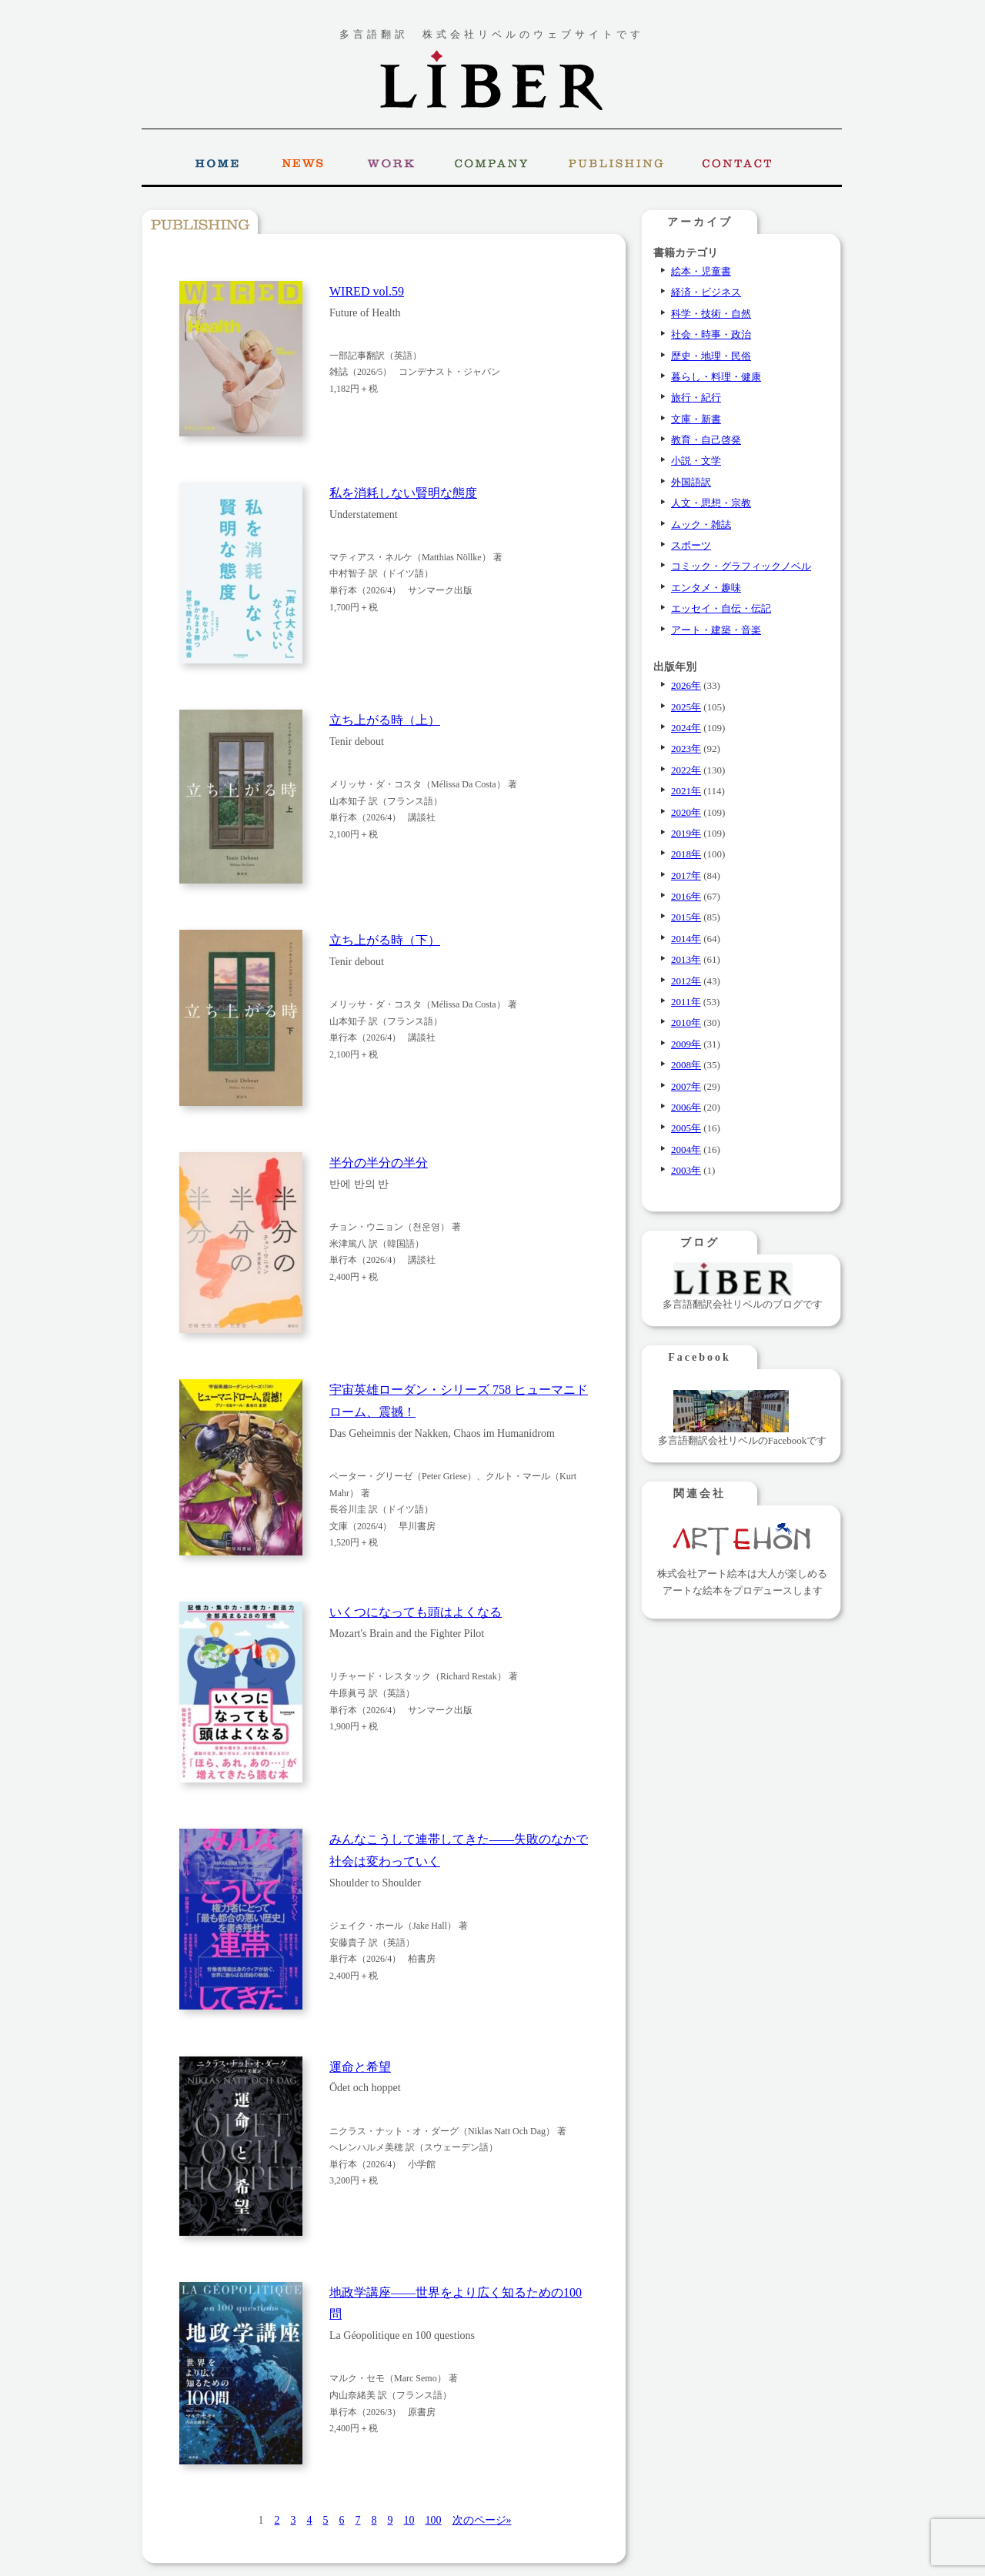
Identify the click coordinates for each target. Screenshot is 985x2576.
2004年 (686, 1149)
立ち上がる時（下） (384, 940)
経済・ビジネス (706, 292)
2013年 (686, 959)
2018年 (686, 854)
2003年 (686, 1170)
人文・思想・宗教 (711, 503)
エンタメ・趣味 (706, 587)
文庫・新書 (696, 419)
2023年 (686, 748)
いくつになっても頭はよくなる (415, 1612)
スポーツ (691, 545)
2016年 (686, 896)
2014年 (686, 938)
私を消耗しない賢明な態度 (403, 492)
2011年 (686, 1001)
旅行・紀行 (696, 397)
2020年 (686, 812)
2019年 (686, 833)
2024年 (686, 727)
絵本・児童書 (701, 271)
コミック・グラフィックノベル (741, 566)
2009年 (686, 1044)
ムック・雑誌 (701, 524)
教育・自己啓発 (706, 440)
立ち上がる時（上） (384, 720)
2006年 (686, 1107)
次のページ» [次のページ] (482, 2520)
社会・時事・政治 (711, 334)
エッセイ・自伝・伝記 (721, 608)
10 (409, 2520)
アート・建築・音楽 (716, 630)
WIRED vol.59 (366, 291)
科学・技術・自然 (711, 313)
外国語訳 (691, 482)
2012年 (686, 981)
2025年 (686, 707)
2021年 (686, 791)
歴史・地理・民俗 (711, 356)
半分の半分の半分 (378, 1162)
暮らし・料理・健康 (716, 377)
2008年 (686, 1065)
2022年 (686, 770)
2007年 (686, 1086)
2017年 (686, 875)
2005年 (686, 1128)
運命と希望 (360, 2066)
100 (434, 2520)
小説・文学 (696, 460)
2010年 (686, 1022)
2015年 (686, 917)
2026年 (686, 685)
